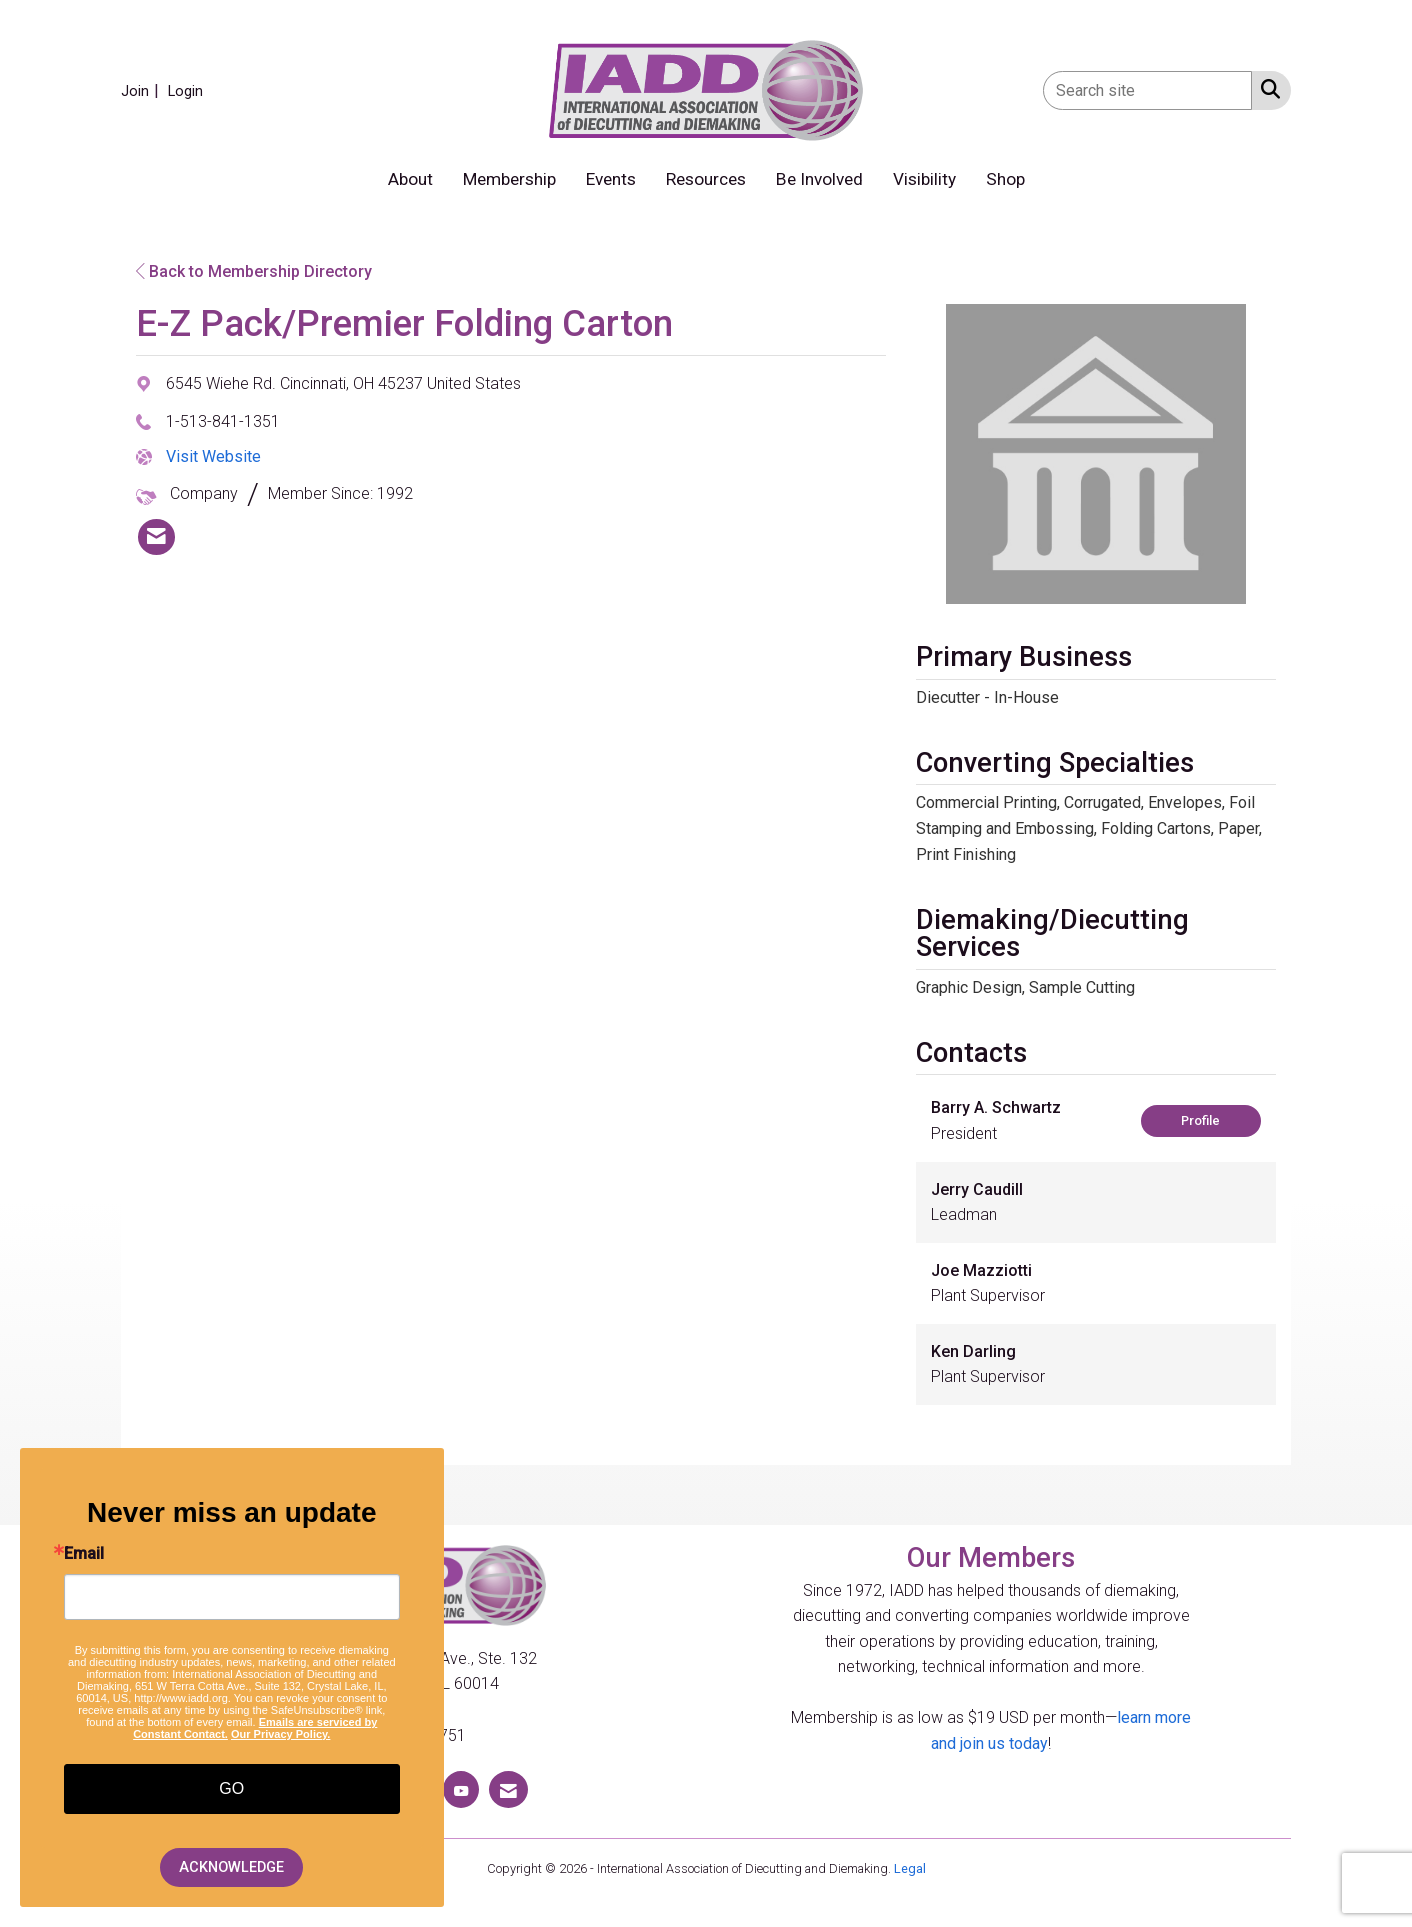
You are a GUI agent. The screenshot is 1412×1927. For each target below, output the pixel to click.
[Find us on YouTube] (461, 1789)
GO (231, 1788)
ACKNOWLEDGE (231, 1867)
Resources (706, 179)
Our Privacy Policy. (280, 1734)
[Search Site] (1266, 89)
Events (611, 179)
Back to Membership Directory (254, 271)
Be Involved (819, 179)
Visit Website (213, 456)
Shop (1005, 179)
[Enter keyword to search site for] (1147, 90)
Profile (1200, 1120)
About (410, 179)
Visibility (924, 179)
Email (84, 1554)
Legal (910, 1868)
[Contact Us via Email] (508, 1789)
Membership (509, 179)
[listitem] (142, 90)
